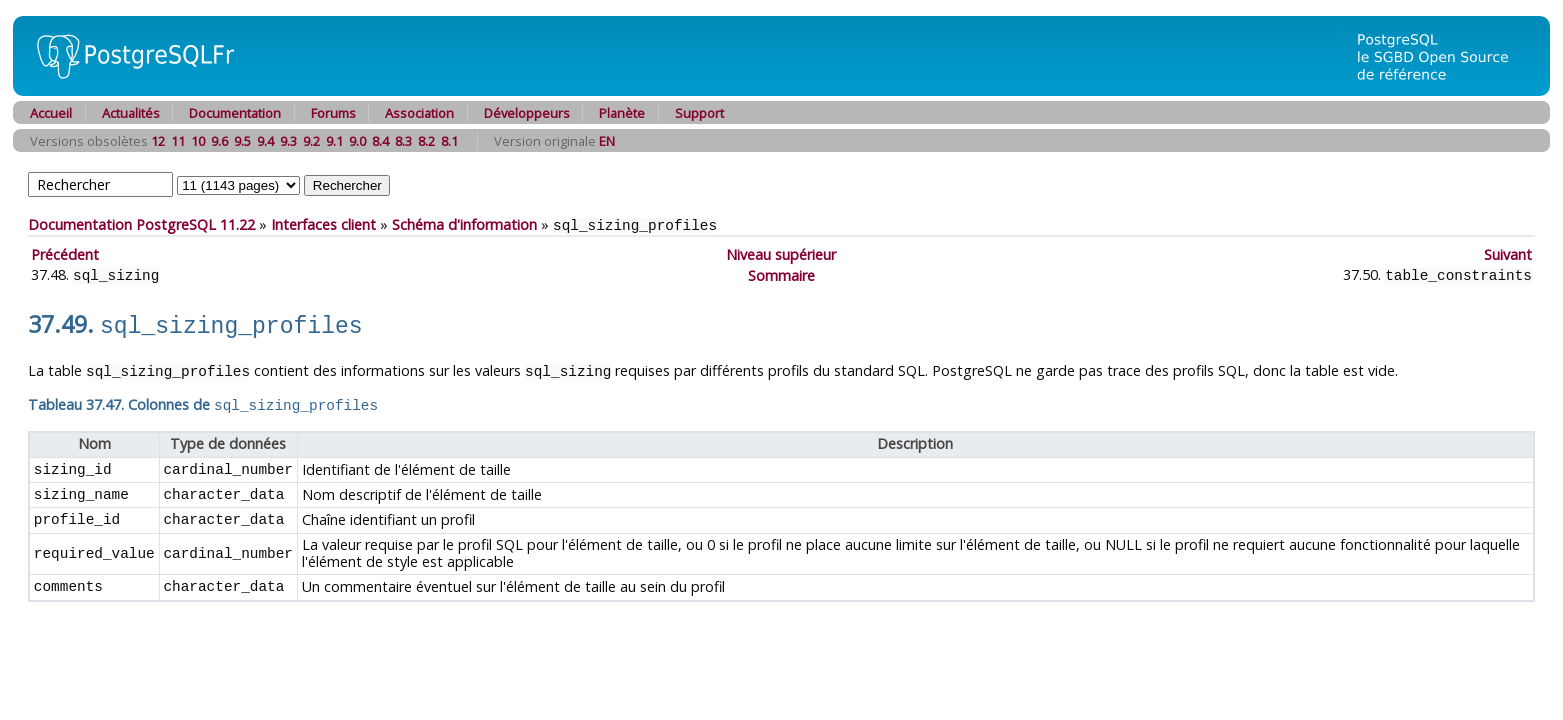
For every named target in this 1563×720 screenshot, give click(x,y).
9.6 (219, 141)
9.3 (288, 141)
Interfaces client (323, 224)
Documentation (235, 113)
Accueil (51, 113)
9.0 (357, 141)
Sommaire (781, 273)
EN (607, 141)
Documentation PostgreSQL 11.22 (141, 224)
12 (158, 141)
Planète (622, 113)
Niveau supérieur (781, 253)
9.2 (311, 141)
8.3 (403, 141)
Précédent (65, 253)
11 (178, 141)
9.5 (242, 141)
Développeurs (527, 113)
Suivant (1508, 253)
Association (419, 113)
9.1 (334, 141)
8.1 (449, 141)
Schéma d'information (464, 224)
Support (699, 113)
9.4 (265, 141)
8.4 (380, 141)
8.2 (426, 141)
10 (198, 141)
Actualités (131, 113)
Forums (333, 113)
